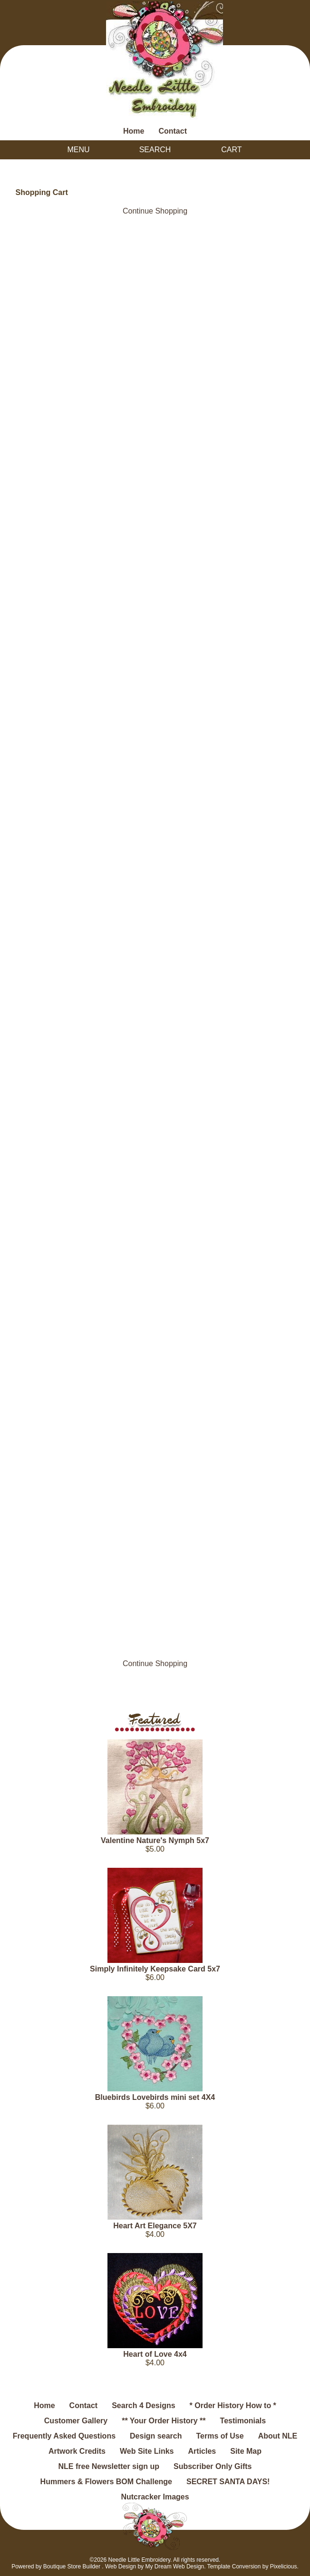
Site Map (246, 2451)
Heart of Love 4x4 (154, 2354)
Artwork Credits (77, 2451)
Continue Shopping (155, 211)
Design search (156, 2436)
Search (155, 150)
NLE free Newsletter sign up (109, 2466)
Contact (172, 131)
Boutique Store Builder (71, 2566)
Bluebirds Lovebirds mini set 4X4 (155, 2097)
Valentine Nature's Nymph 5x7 (155, 1840)
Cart (231, 150)
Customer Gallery (75, 2421)
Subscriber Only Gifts (213, 2466)
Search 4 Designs (143, 2405)
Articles (202, 2451)
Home (133, 131)
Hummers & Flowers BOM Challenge (106, 2482)
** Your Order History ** (163, 2421)
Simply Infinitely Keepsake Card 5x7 (155, 1969)
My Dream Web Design (174, 2566)
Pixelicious (283, 2566)
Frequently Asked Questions (64, 2436)
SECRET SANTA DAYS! (228, 2482)
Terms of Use (219, 2436)
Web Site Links (147, 2451)
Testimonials (243, 2421)
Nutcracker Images (155, 2497)
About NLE (278, 2436)
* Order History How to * (233, 2405)
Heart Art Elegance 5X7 (154, 2226)
